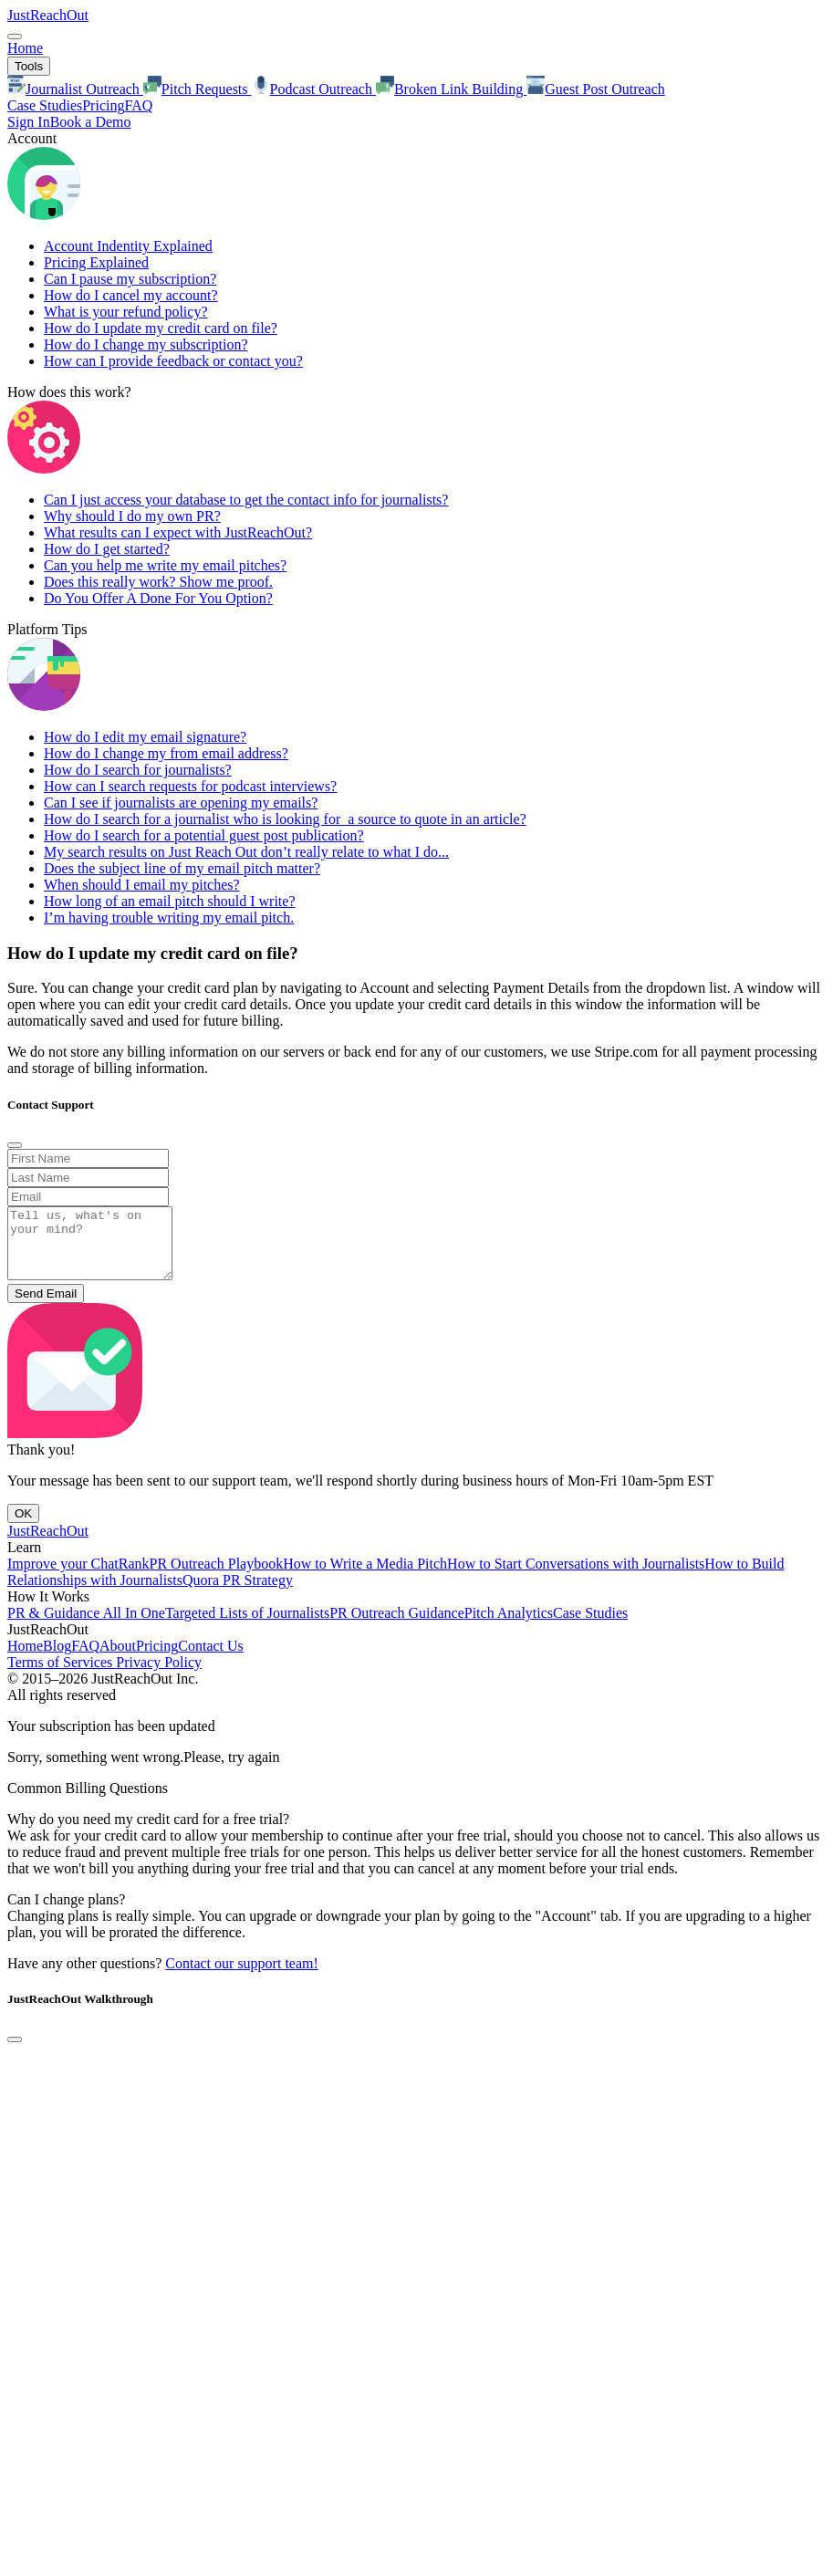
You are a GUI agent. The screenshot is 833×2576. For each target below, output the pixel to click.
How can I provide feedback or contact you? (173, 361)
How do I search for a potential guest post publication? (204, 835)
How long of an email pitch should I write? (170, 901)
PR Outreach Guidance (396, 1626)
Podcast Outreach (314, 89)
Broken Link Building (451, 89)
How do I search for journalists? (138, 769)
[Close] (14, 1145)
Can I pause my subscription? (130, 279)
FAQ (138, 105)
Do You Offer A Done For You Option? (158, 598)
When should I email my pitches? (142, 884)
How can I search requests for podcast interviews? (190, 786)
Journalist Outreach (75, 89)
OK (23, 1527)
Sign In (28, 122)
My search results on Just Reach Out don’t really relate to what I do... (246, 852)
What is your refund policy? (126, 311)
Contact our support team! (241, 1977)
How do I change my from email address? (166, 753)
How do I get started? (107, 549)
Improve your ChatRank (78, 1577)
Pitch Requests (197, 89)
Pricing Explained (96, 262)
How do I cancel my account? (131, 295)
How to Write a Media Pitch (365, 1577)
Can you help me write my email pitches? (165, 565)
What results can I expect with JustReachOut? (178, 532)
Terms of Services (61, 1676)
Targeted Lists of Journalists (247, 1626)
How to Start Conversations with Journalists (575, 1577)
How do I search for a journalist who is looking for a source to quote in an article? (285, 819)
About (117, 1659)
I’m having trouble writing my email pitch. (169, 917)
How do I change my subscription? (146, 344)
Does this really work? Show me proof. (158, 581)
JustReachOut (48, 15)
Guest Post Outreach (595, 89)
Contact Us (211, 1659)
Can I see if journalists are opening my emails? (181, 802)
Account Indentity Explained (128, 246)
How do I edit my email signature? (145, 737)
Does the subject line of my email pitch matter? (182, 868)
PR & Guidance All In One (86, 1626)
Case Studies (44, 105)
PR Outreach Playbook (217, 1577)
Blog (57, 1659)
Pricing (103, 105)
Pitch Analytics (508, 1626)
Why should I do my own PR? (132, 516)
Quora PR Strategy (237, 1593)
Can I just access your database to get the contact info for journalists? (246, 499)
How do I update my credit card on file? (160, 328)
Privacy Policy (159, 1676)
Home (25, 48)
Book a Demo (90, 122)
